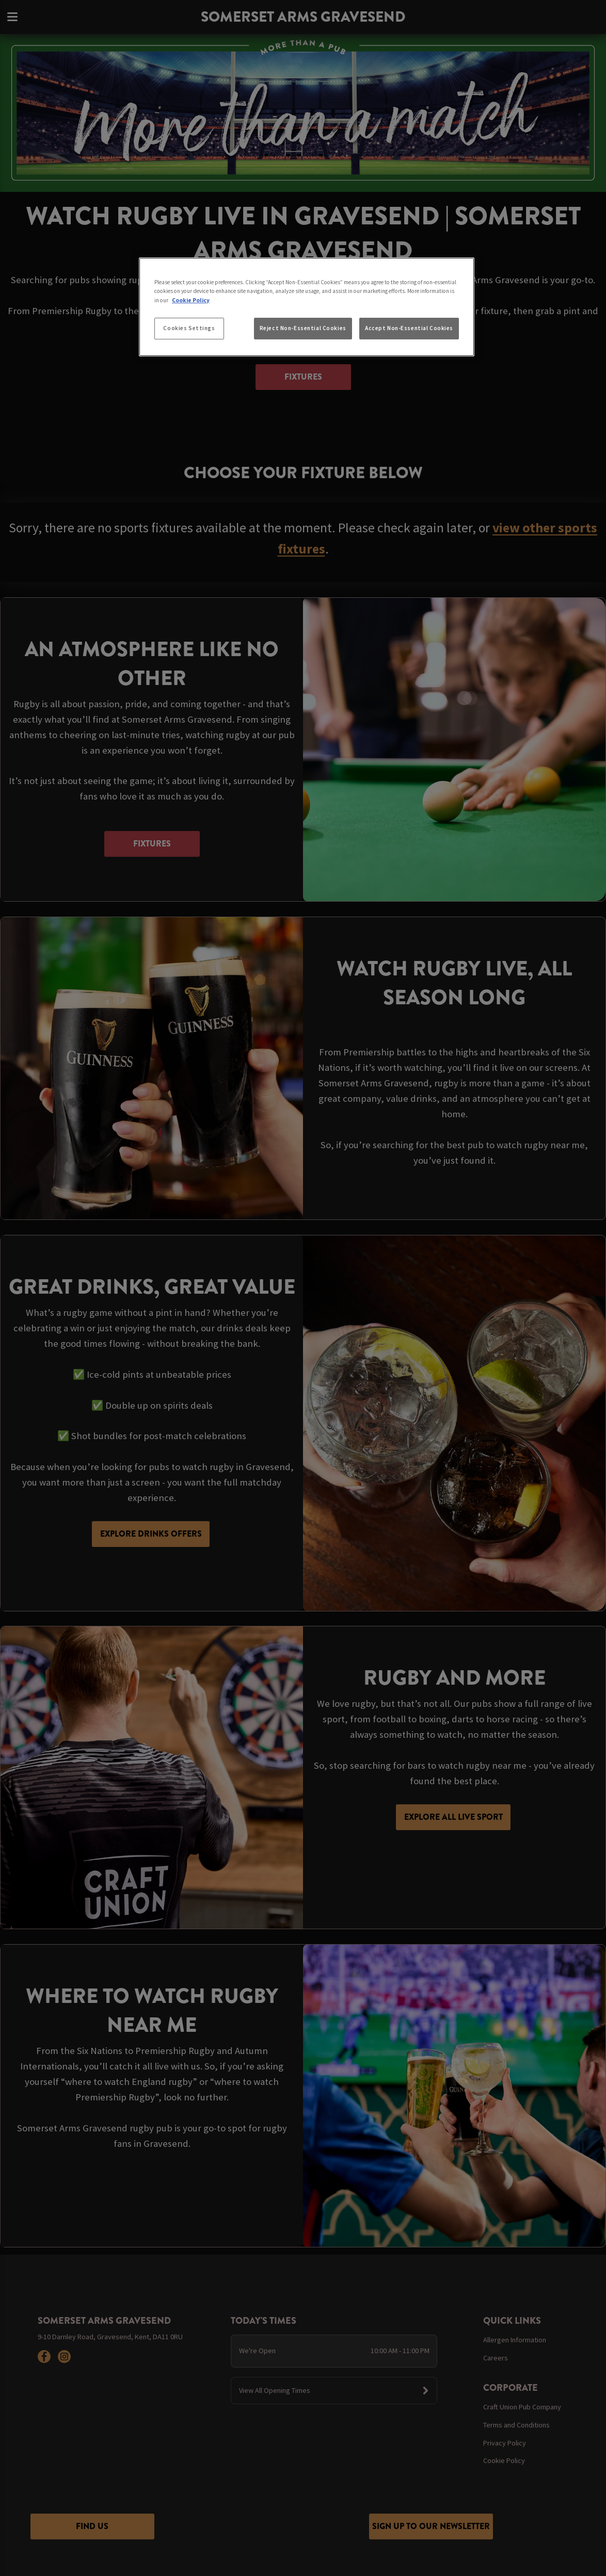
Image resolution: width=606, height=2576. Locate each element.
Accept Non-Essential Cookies (409, 328)
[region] (306, 306)
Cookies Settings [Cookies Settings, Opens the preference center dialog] (189, 328)
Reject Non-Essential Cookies (303, 328)
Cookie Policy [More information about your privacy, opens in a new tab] (191, 300)
